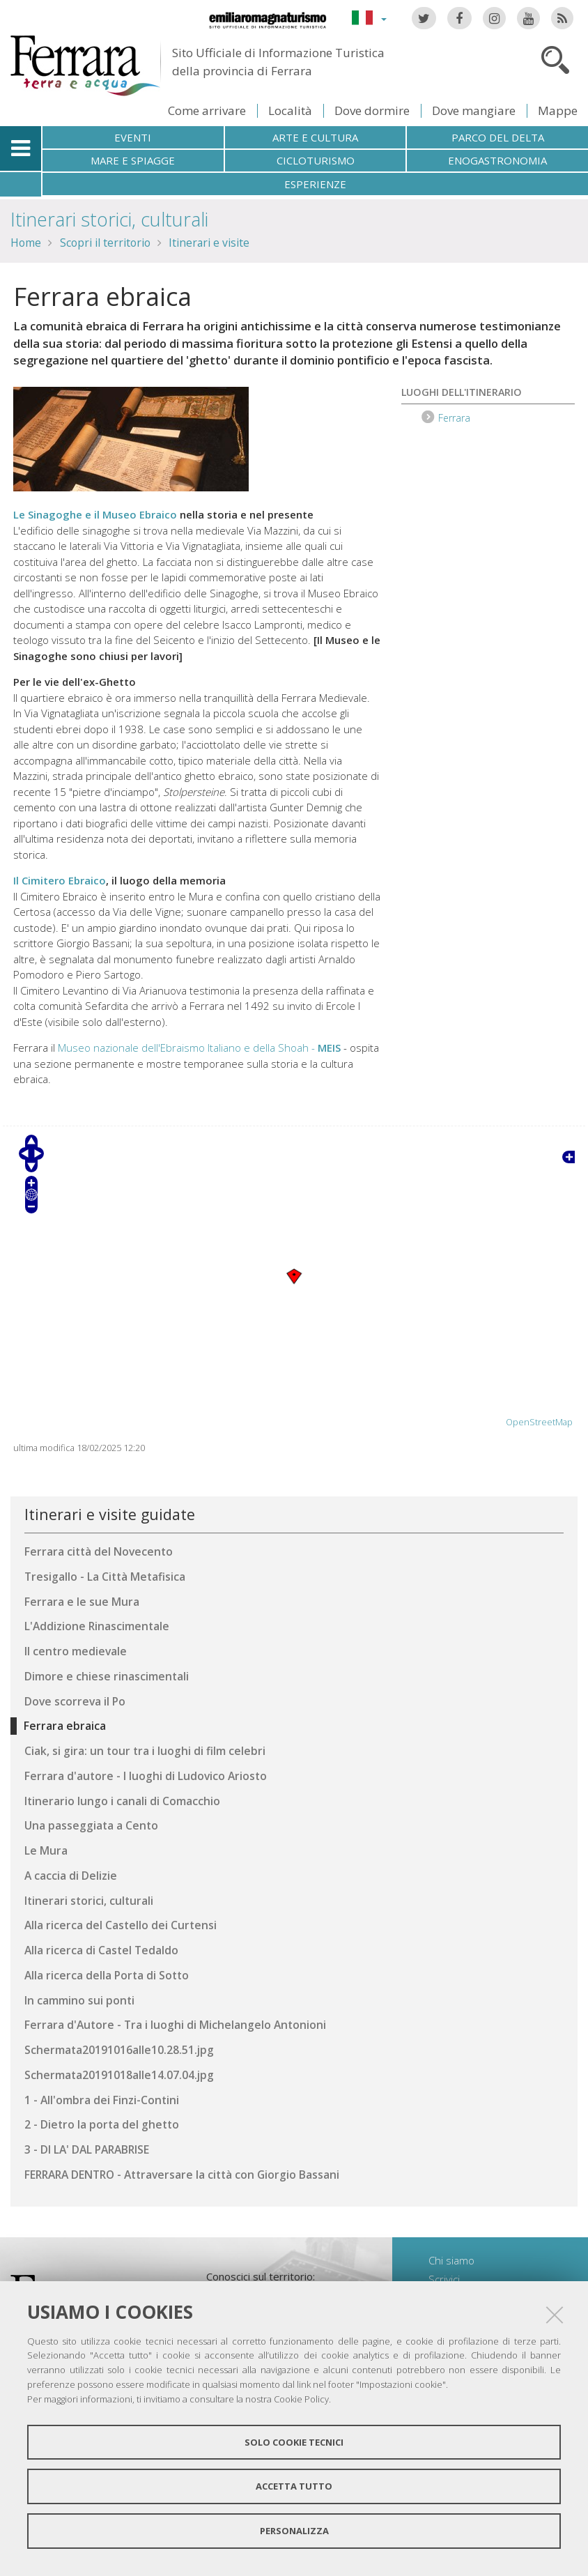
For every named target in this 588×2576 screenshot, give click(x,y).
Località (290, 110)
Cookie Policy (301, 2399)
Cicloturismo (316, 160)
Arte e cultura (315, 137)
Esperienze (315, 184)
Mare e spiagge (133, 160)
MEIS (329, 1048)
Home (25, 242)
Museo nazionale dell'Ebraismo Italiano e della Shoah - (188, 1048)
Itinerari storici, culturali (109, 219)
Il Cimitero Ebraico (59, 880)
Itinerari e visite (209, 242)
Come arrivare (207, 110)
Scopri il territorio (105, 242)
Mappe (558, 110)
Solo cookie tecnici (294, 2442)
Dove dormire (372, 110)
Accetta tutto (294, 2486)
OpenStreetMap (539, 1422)
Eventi (132, 137)
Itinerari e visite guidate (109, 1514)
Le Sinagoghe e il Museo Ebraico (95, 514)
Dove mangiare (474, 110)
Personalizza (294, 2530)
